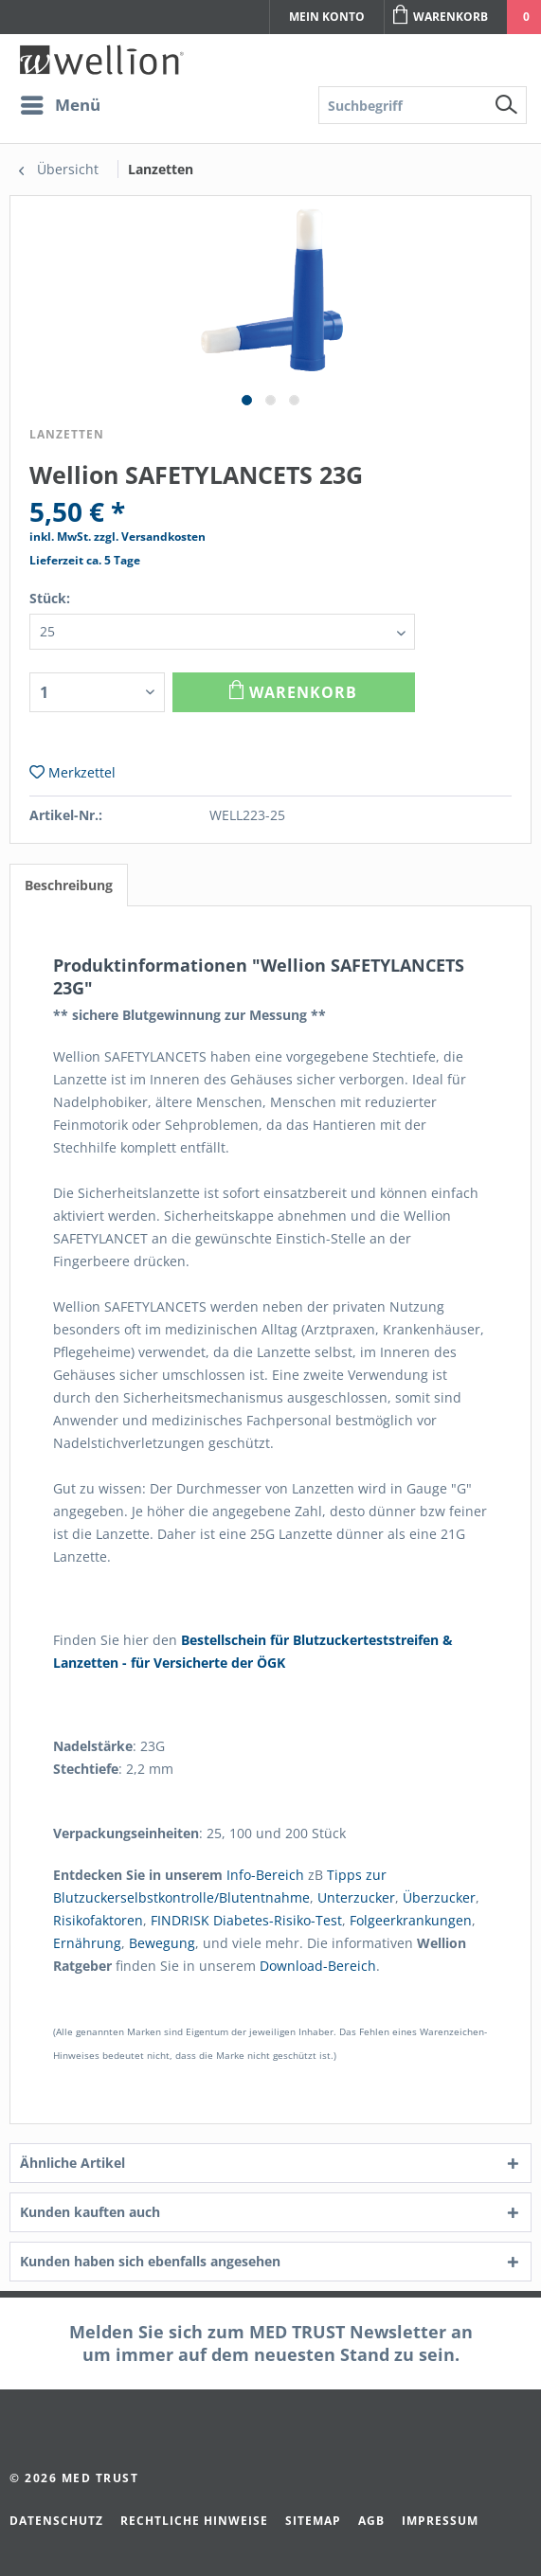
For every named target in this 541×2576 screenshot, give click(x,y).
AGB (371, 2521)
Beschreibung (69, 885)
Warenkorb (440, 15)
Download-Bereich (318, 1966)
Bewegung (162, 1943)
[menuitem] (87, 105)
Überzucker (439, 1897)
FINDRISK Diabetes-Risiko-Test (246, 1920)
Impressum (440, 2521)
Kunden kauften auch (90, 2212)
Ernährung (87, 1943)
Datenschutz (56, 2521)
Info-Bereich (265, 1875)
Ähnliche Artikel (72, 2163)
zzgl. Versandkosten (150, 536)
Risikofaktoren (98, 1920)
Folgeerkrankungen (411, 1920)
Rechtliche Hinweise (194, 2521)
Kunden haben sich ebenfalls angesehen (150, 2261)
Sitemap (313, 2521)
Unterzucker (356, 1897)
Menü (60, 103)
